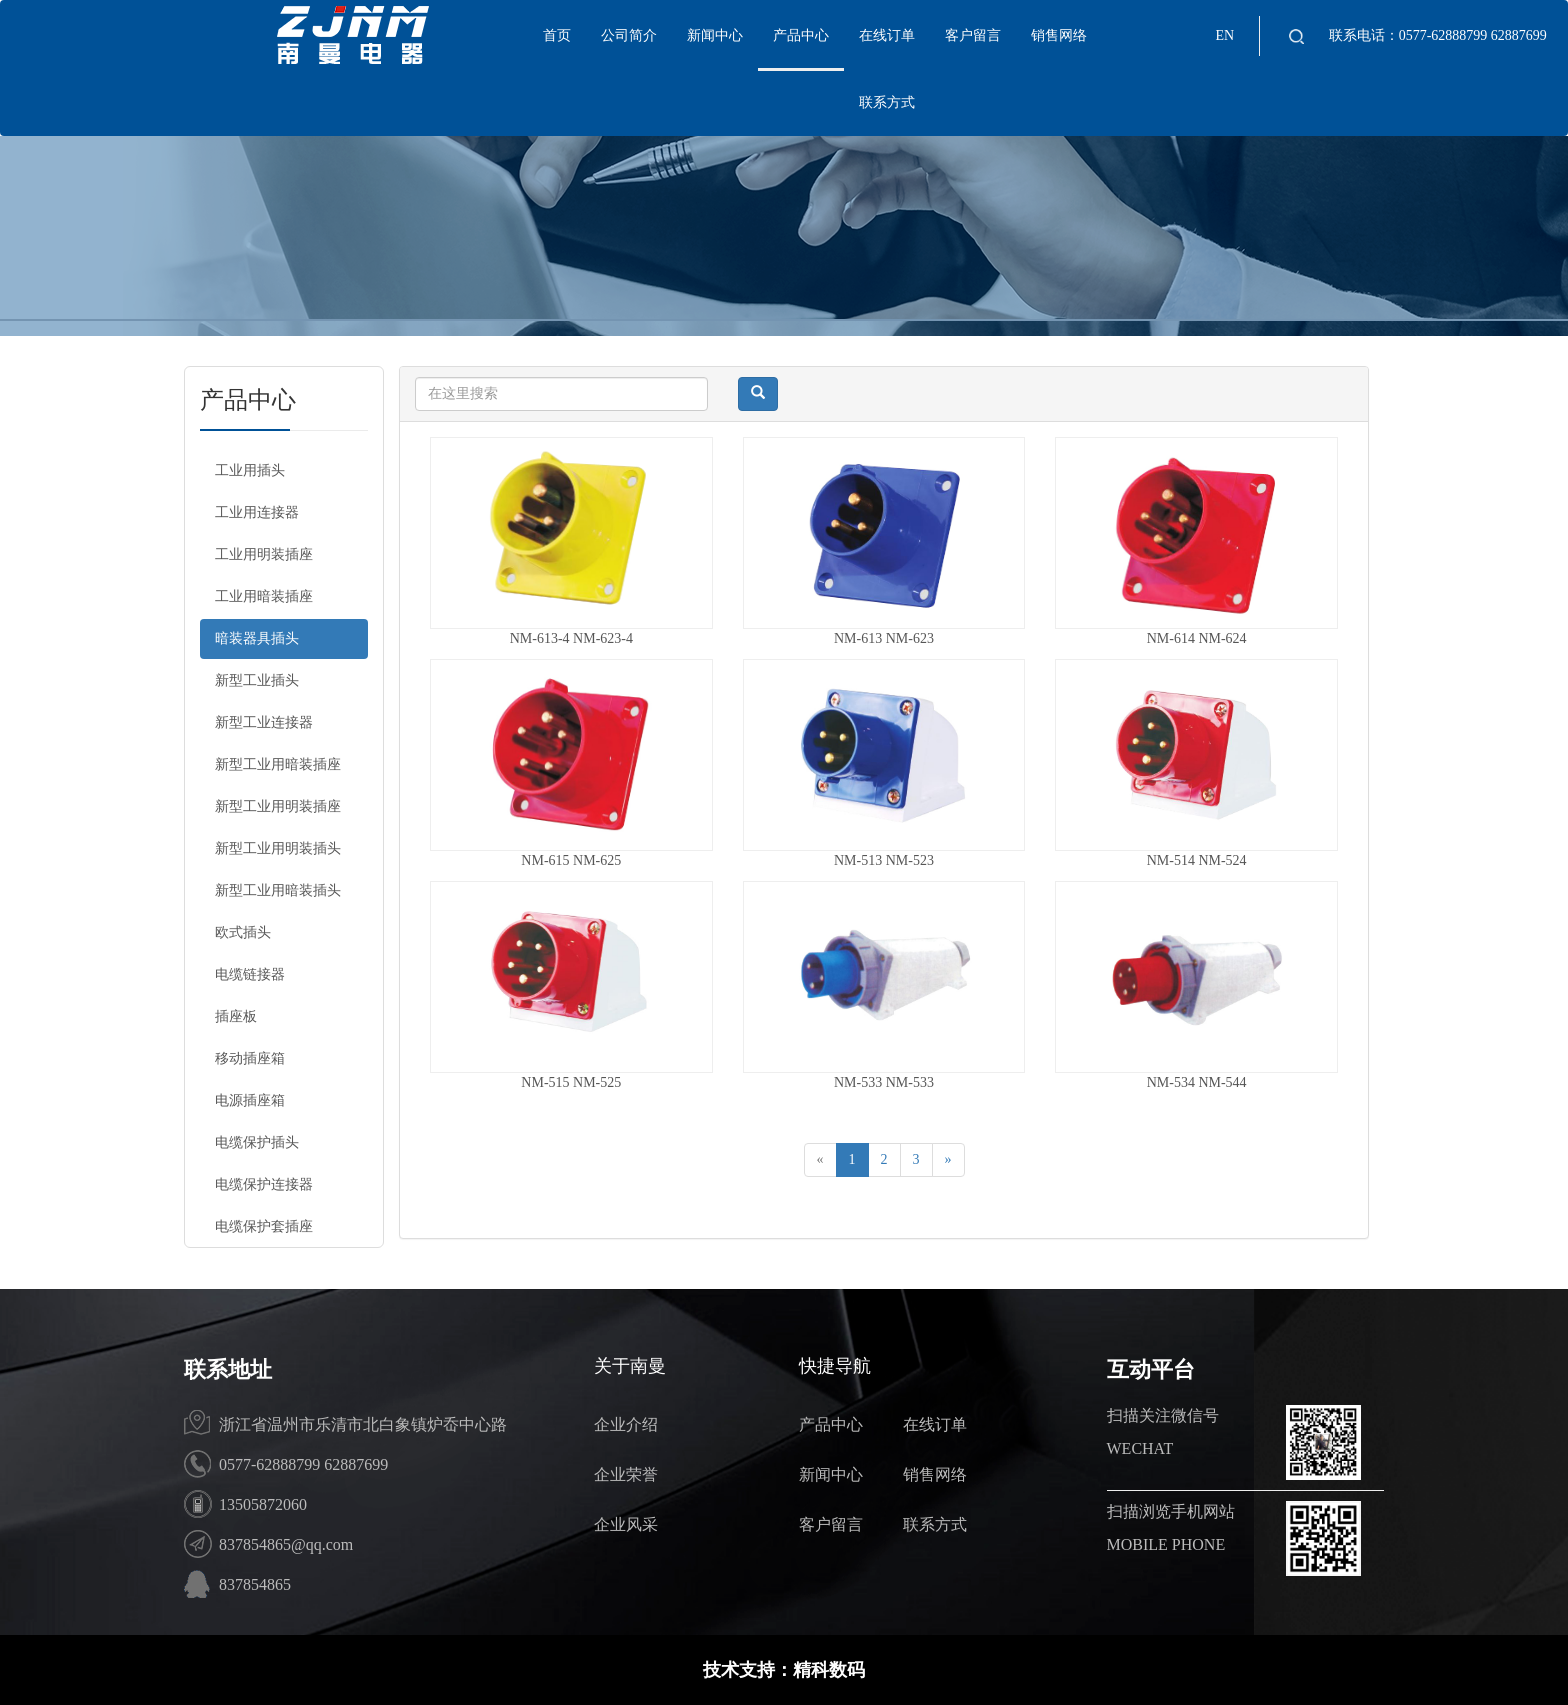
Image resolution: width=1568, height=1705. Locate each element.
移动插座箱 (250, 1058)
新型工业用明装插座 (278, 806)
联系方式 (887, 102)
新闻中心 (715, 35)
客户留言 (973, 35)
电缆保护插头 (257, 1142)
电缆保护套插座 (264, 1226)
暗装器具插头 (257, 638)
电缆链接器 (250, 974)
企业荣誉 (626, 1474)
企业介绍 (626, 1424)
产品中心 (801, 35)
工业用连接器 (257, 512)
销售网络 (1059, 35)
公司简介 (629, 35)
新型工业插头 (257, 680)
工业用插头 (250, 470)
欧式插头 (243, 932)
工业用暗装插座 (264, 596)
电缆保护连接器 (264, 1184)
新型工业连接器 (264, 722)
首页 (557, 35)
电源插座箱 (250, 1100)
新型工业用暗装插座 (278, 764)
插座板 (236, 1016)
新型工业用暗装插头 (278, 890)
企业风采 (626, 1524)
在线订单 (887, 35)
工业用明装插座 (264, 554)
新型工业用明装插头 (278, 848)
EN (1224, 35)
